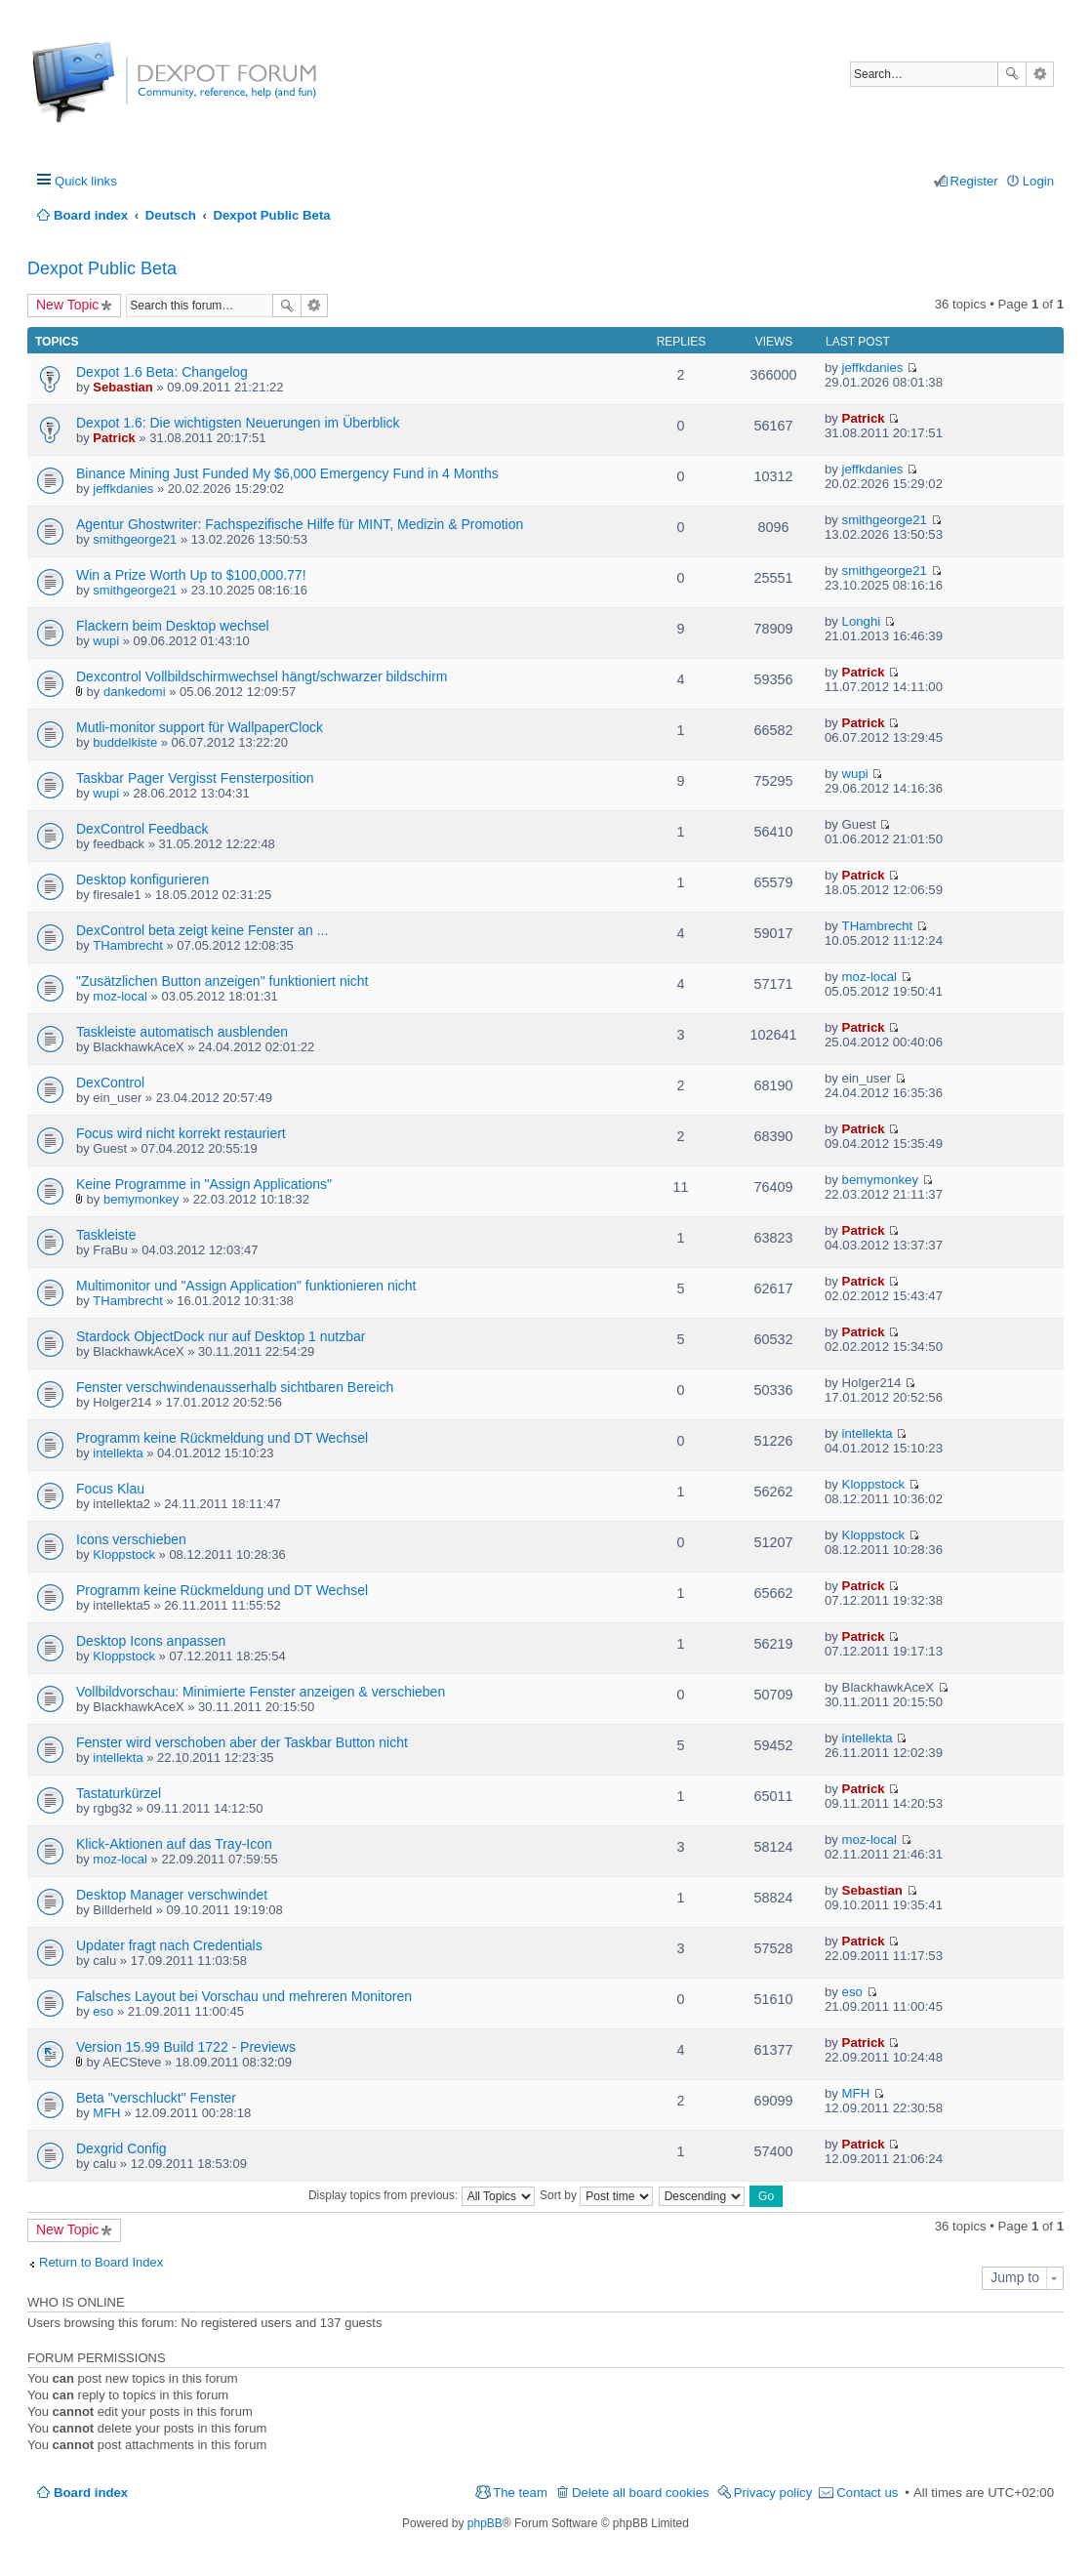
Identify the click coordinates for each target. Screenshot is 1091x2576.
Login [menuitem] (1038, 181)
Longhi (861, 621)
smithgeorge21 (135, 539)
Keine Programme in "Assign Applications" (204, 1184)
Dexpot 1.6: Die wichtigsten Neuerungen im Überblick (238, 422)
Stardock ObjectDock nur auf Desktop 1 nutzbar (220, 1336)
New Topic (67, 304)
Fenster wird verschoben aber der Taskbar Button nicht (242, 1742)
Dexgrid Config (121, 2148)
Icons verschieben (131, 1539)
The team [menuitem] (520, 2492)
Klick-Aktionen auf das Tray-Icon (174, 1844)
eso (103, 2011)
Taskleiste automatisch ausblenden (182, 1032)
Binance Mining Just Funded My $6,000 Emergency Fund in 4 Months (287, 473)
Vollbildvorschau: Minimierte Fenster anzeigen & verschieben (260, 1691)
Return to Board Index (101, 2262)
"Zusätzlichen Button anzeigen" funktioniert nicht (222, 981)
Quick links (86, 181)
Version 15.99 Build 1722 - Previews (186, 2047)
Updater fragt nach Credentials (169, 1945)
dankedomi (134, 691)
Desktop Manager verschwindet (171, 1894)
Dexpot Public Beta (102, 268)
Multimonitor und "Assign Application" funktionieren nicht (246, 1285)
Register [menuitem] (974, 181)
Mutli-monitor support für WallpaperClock (199, 727)
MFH (106, 2113)
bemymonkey (141, 1199)
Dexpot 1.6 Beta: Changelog (162, 372)
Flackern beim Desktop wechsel (172, 626)
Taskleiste (106, 1235)
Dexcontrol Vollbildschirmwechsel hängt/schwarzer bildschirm (261, 676)
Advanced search (1040, 74)
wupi (106, 641)
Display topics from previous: (421, 2195)
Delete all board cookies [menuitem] (640, 2492)
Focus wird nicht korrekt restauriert (181, 1133)
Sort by (596, 2195)
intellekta (117, 1453)
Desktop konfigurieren (142, 879)
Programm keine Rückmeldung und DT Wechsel (222, 1438)
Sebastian (122, 387)
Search (1012, 74)
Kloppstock (874, 1484)
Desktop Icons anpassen (150, 1641)
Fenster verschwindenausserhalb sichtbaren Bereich (234, 1387)
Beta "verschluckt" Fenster (156, 2098)
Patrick (114, 437)
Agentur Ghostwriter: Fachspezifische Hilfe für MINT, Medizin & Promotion (299, 524)
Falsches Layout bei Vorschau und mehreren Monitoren (244, 1996)
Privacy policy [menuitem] (773, 2492)
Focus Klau (110, 1488)
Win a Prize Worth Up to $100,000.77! (191, 575)
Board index (91, 2492)
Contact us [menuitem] (867, 2492)
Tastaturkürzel (118, 1793)
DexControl (110, 1082)
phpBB (485, 2523)
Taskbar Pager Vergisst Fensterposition (195, 778)
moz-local (120, 996)
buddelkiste (125, 742)
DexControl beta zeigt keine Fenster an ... (202, 930)
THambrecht (128, 945)
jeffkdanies (873, 367)
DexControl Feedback (142, 829)
